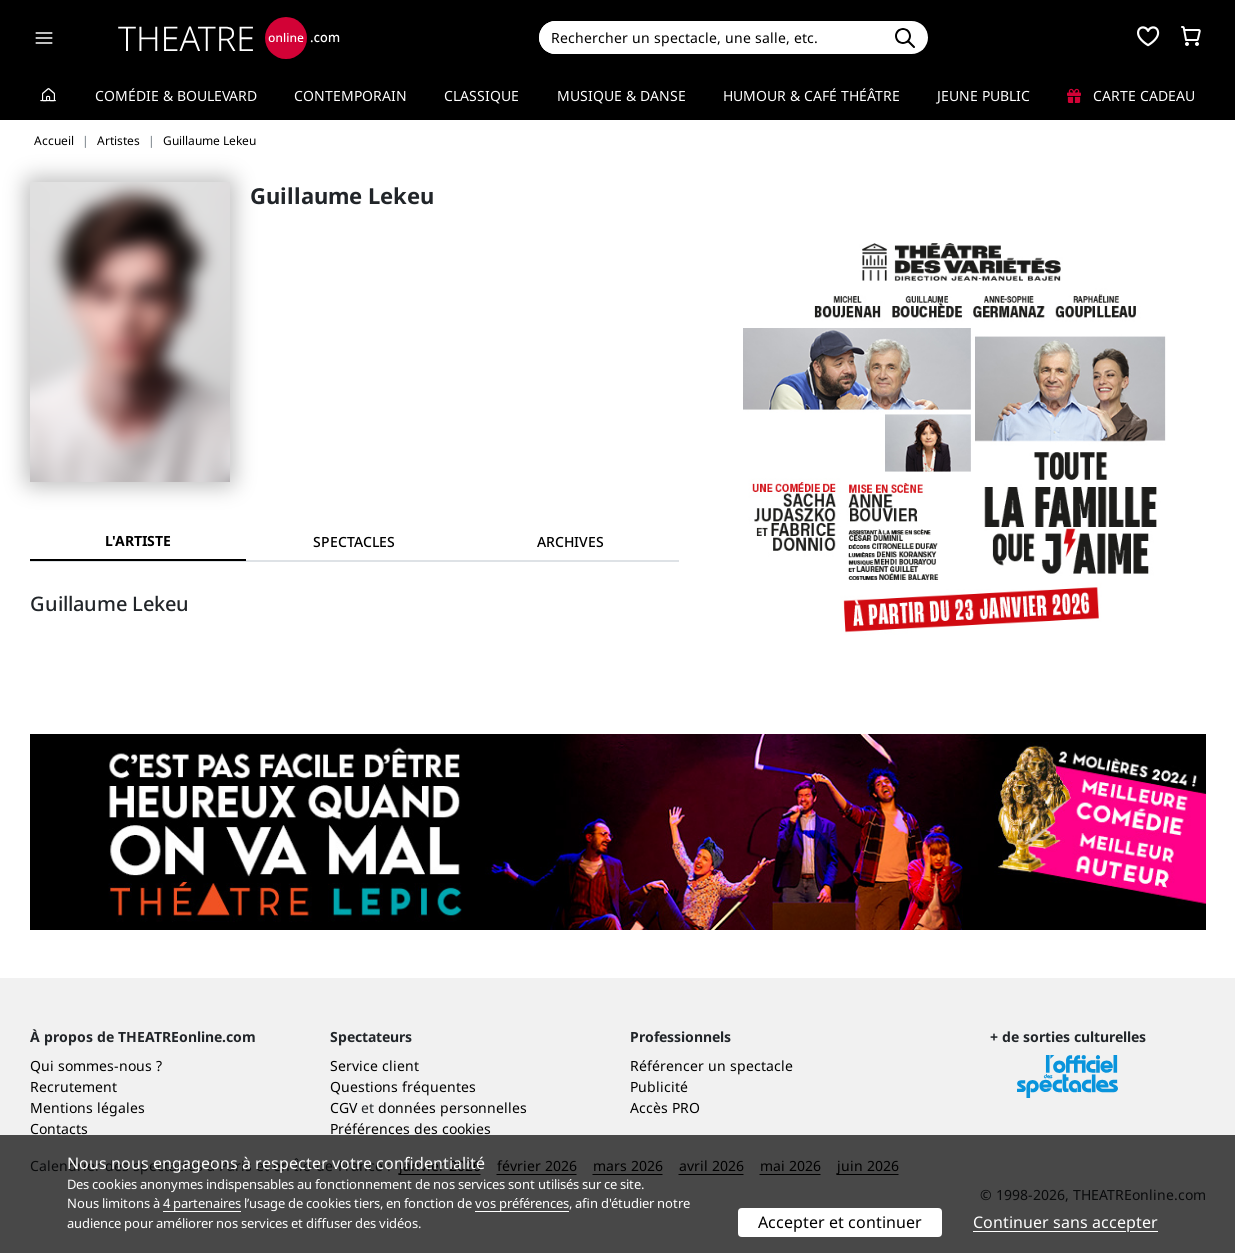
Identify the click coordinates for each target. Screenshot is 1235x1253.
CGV (343, 1107)
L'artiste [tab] (138, 540)
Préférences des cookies (410, 1128)
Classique (481, 95)
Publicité (659, 1086)
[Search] (710, 37)
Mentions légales (87, 1107)
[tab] (354, 541)
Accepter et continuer (840, 1222)
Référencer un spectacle (711, 1065)
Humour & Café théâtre (811, 95)
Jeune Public (983, 95)
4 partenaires (202, 1203)
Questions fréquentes (403, 1086)
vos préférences (522, 1203)
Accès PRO (665, 1107)
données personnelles (452, 1107)
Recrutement (73, 1086)
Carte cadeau (1131, 95)
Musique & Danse (621, 95)
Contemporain (350, 95)
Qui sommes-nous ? (96, 1065)
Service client (374, 1065)
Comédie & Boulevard (176, 95)
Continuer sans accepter (1065, 1222)
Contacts (59, 1128)
